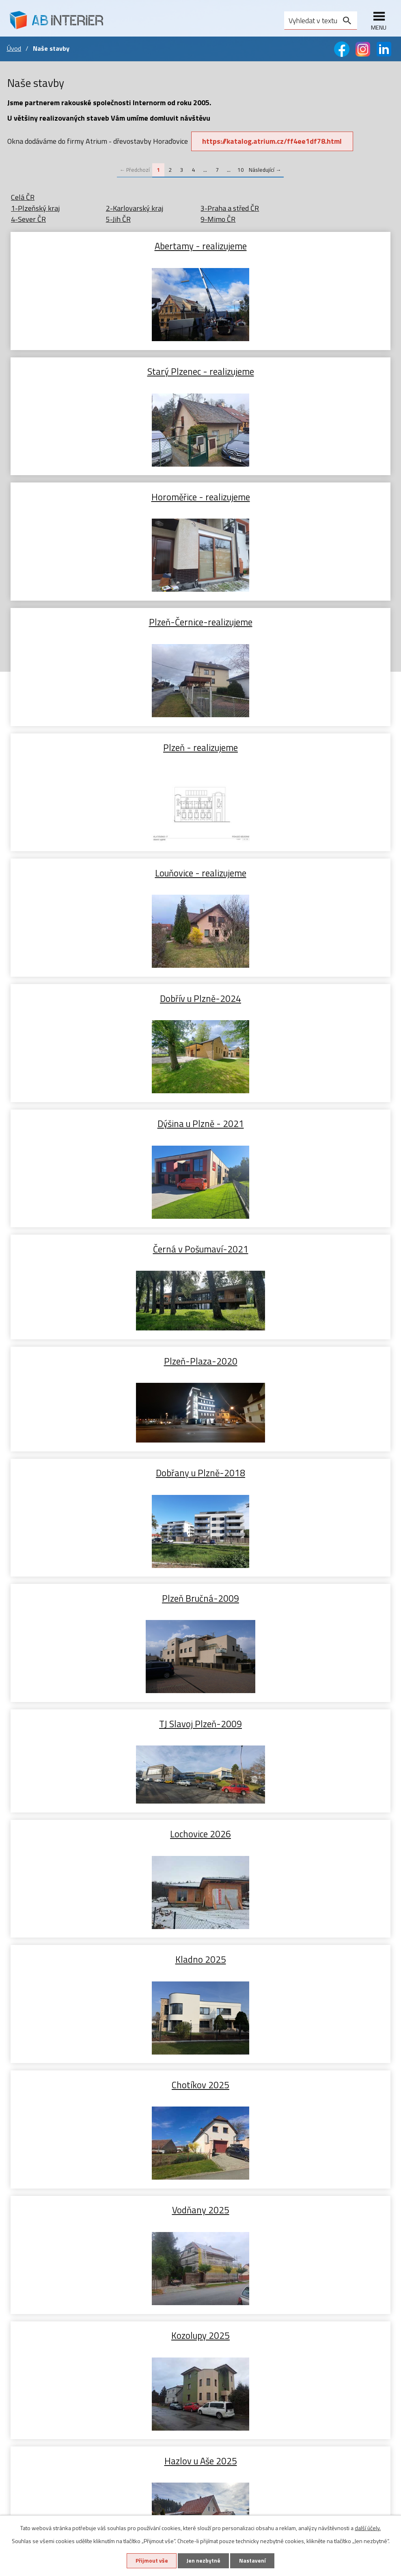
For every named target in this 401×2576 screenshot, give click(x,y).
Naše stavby (26, 2273)
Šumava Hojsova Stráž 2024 (297, 1736)
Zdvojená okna (29, 2250)
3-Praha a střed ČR (229, 208)
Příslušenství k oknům (41, 2262)
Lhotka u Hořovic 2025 (297, 1360)
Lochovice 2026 (297, 984)
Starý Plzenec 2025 (104, 1485)
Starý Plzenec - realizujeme (297, 245)
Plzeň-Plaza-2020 (297, 747)
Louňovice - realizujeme (297, 496)
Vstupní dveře (28, 2312)
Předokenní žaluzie (36, 2393)
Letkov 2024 (104, 1862)
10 (240, 170)
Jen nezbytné (203, 2561)
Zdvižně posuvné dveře (42, 2323)
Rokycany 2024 (297, 1862)
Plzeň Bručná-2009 (297, 859)
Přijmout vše (151, 2561)
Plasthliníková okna (37, 2226)
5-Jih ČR (118, 219)
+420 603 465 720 (247, 2319)
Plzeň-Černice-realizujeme (297, 371)
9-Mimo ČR (217, 219)
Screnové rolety (31, 2416)
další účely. (368, 2527)
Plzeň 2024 (104, 1736)
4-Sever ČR (28, 219)
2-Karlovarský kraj (134, 208)
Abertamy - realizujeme (104, 245)
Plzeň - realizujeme (104, 496)
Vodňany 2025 (104, 1235)
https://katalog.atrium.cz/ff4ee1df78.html (272, 141)
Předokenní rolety (35, 2404)
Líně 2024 (297, 1485)
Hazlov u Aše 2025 (104, 1360)
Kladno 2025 (104, 1109)
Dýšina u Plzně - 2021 (297, 621)
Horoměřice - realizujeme (104, 371)
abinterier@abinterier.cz (256, 2338)
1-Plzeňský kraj (35, 208)
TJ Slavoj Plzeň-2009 (104, 984)
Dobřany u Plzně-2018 (104, 859)
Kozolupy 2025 (297, 1235)
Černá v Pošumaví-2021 (104, 747)
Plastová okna (29, 2215)
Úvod (13, 48)
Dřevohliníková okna (38, 2238)
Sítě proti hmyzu (33, 2427)
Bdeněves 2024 (103, 1611)
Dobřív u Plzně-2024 (103, 621)
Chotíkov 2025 (297, 1109)
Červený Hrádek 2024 (297, 1611)
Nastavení (252, 2561)
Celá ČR (22, 197)
